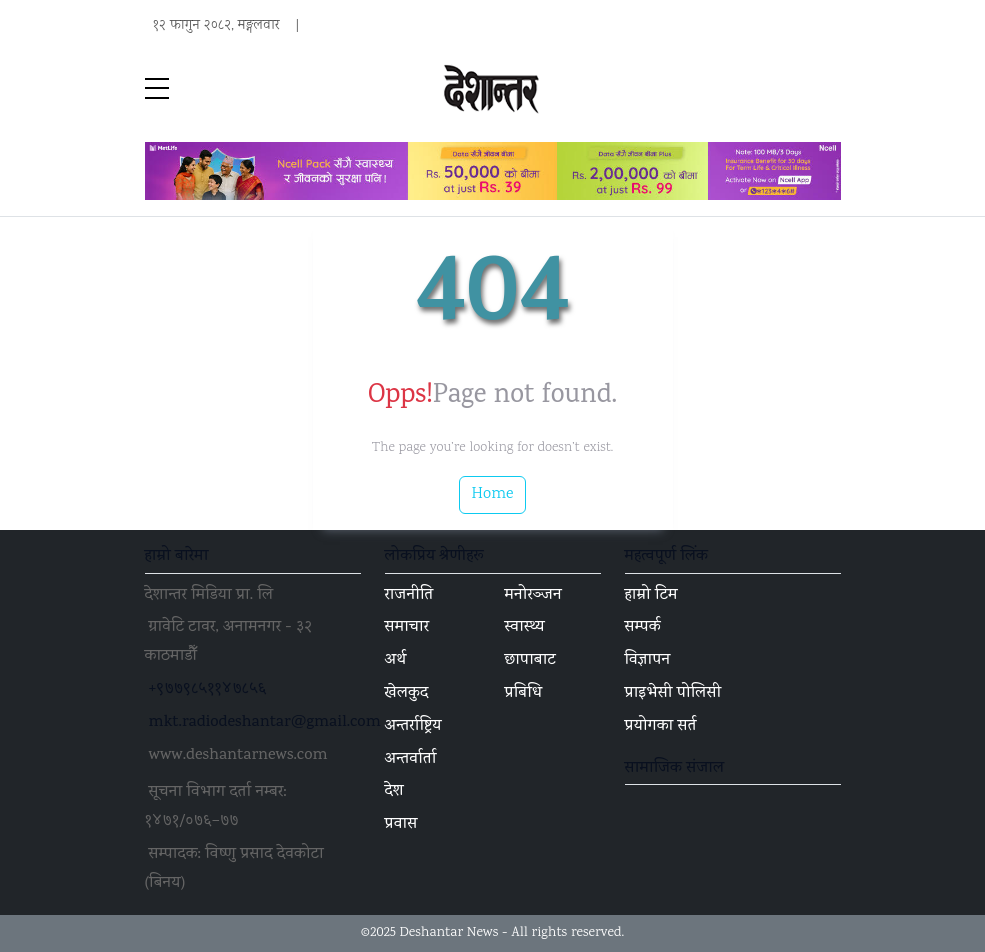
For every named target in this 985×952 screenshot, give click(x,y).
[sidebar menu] (157, 90)
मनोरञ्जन (533, 596)
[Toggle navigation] (829, 90)
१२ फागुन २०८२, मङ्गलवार (216, 26)
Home (493, 494)
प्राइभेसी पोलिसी (673, 694)
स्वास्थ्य (525, 628)
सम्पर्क (643, 628)
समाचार (407, 628)
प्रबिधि (524, 694)
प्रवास (401, 825)
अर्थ (396, 661)
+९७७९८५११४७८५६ (208, 690)
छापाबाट (530, 661)
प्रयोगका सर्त (661, 727)
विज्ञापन (648, 661)
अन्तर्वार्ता (411, 760)
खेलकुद (407, 694)
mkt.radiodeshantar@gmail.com (265, 723)
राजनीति (409, 596)
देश (394, 792)
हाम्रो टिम (651, 596)
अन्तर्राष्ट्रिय (413, 727)
